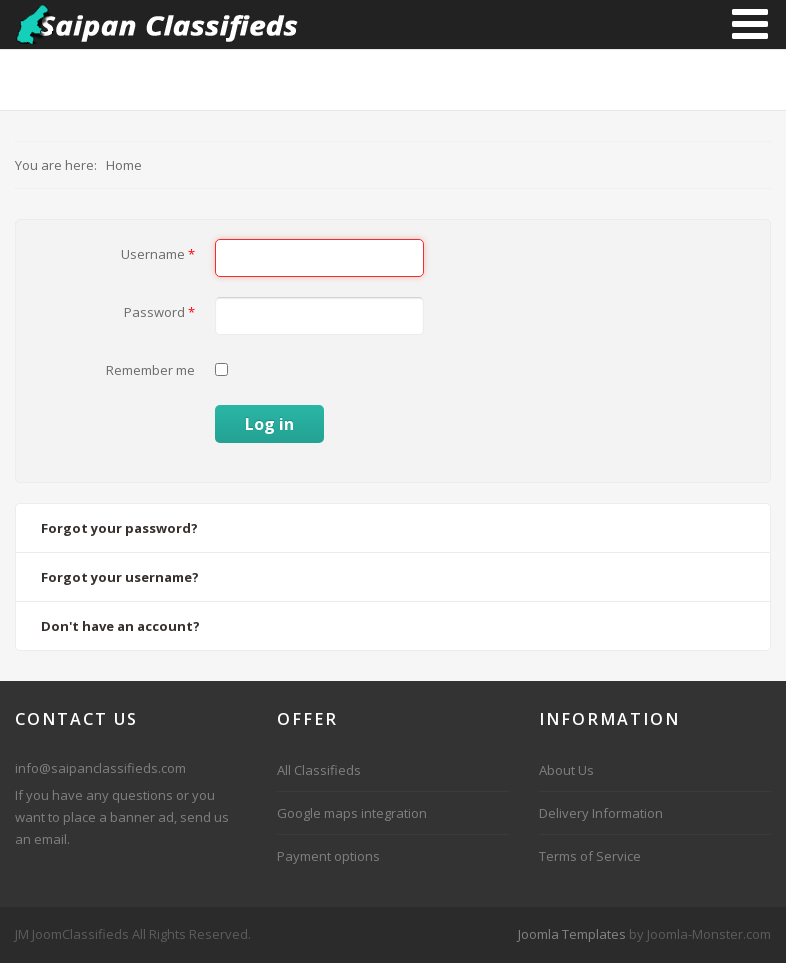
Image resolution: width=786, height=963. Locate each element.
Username (158, 254)
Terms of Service (590, 856)
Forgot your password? (119, 528)
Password (159, 312)
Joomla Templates (572, 934)
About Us (566, 770)
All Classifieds (319, 770)
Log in (269, 424)
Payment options (328, 856)
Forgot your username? (120, 577)
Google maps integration (352, 813)
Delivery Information (601, 813)
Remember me (150, 370)
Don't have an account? (120, 626)
